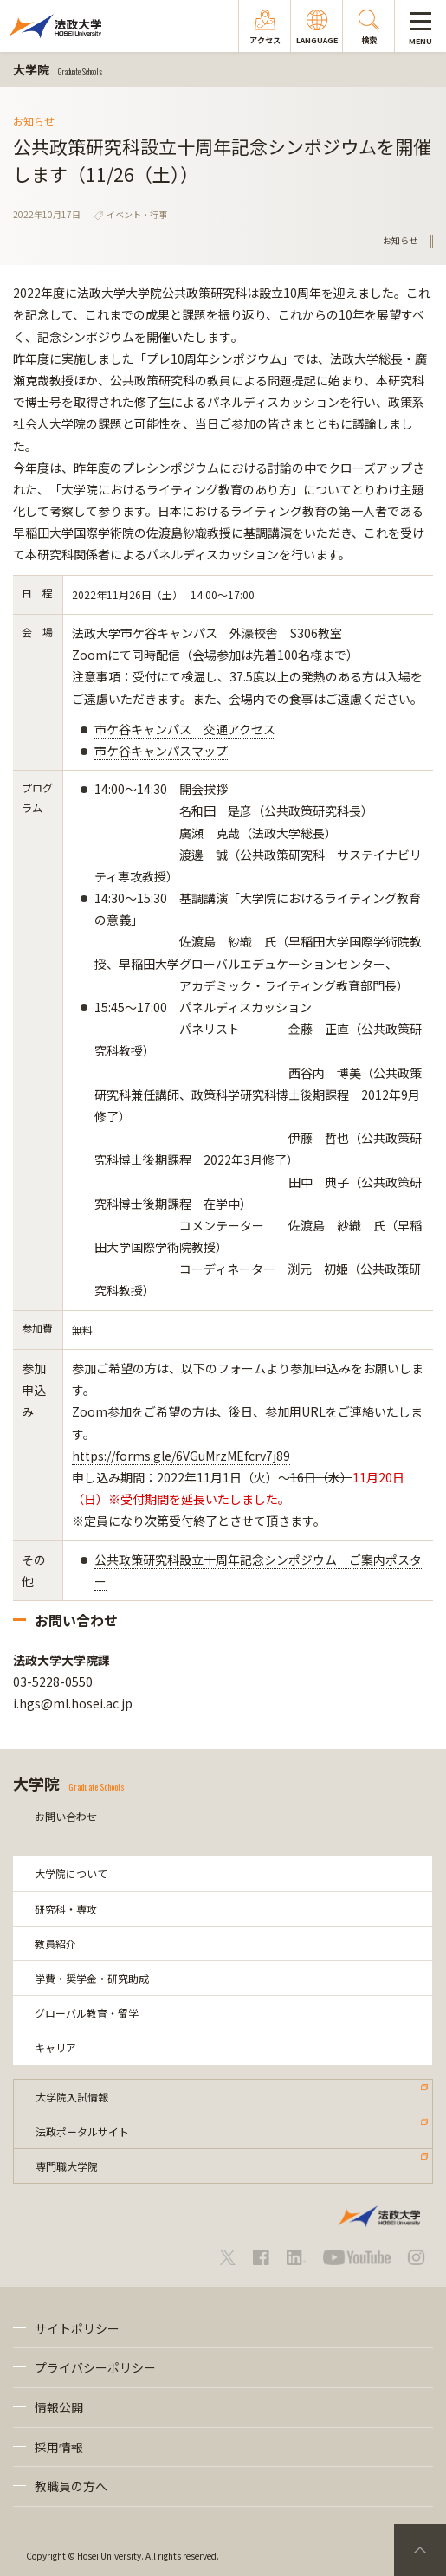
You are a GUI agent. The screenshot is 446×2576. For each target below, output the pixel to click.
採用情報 (59, 2447)
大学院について (71, 1873)
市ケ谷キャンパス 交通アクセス (184, 729)
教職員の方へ (71, 2486)
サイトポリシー (77, 2328)
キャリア (55, 2047)
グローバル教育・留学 (87, 2012)
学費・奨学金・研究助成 (92, 1978)
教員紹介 (55, 1943)
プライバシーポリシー (95, 2367)
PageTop (420, 2550)
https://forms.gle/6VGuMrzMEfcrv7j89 (181, 1455)
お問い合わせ (66, 1816)
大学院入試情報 (72, 2096)
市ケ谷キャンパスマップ (161, 750)
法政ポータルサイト (82, 2131)
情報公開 (59, 2407)
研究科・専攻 (66, 1908)
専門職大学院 (67, 2166)
